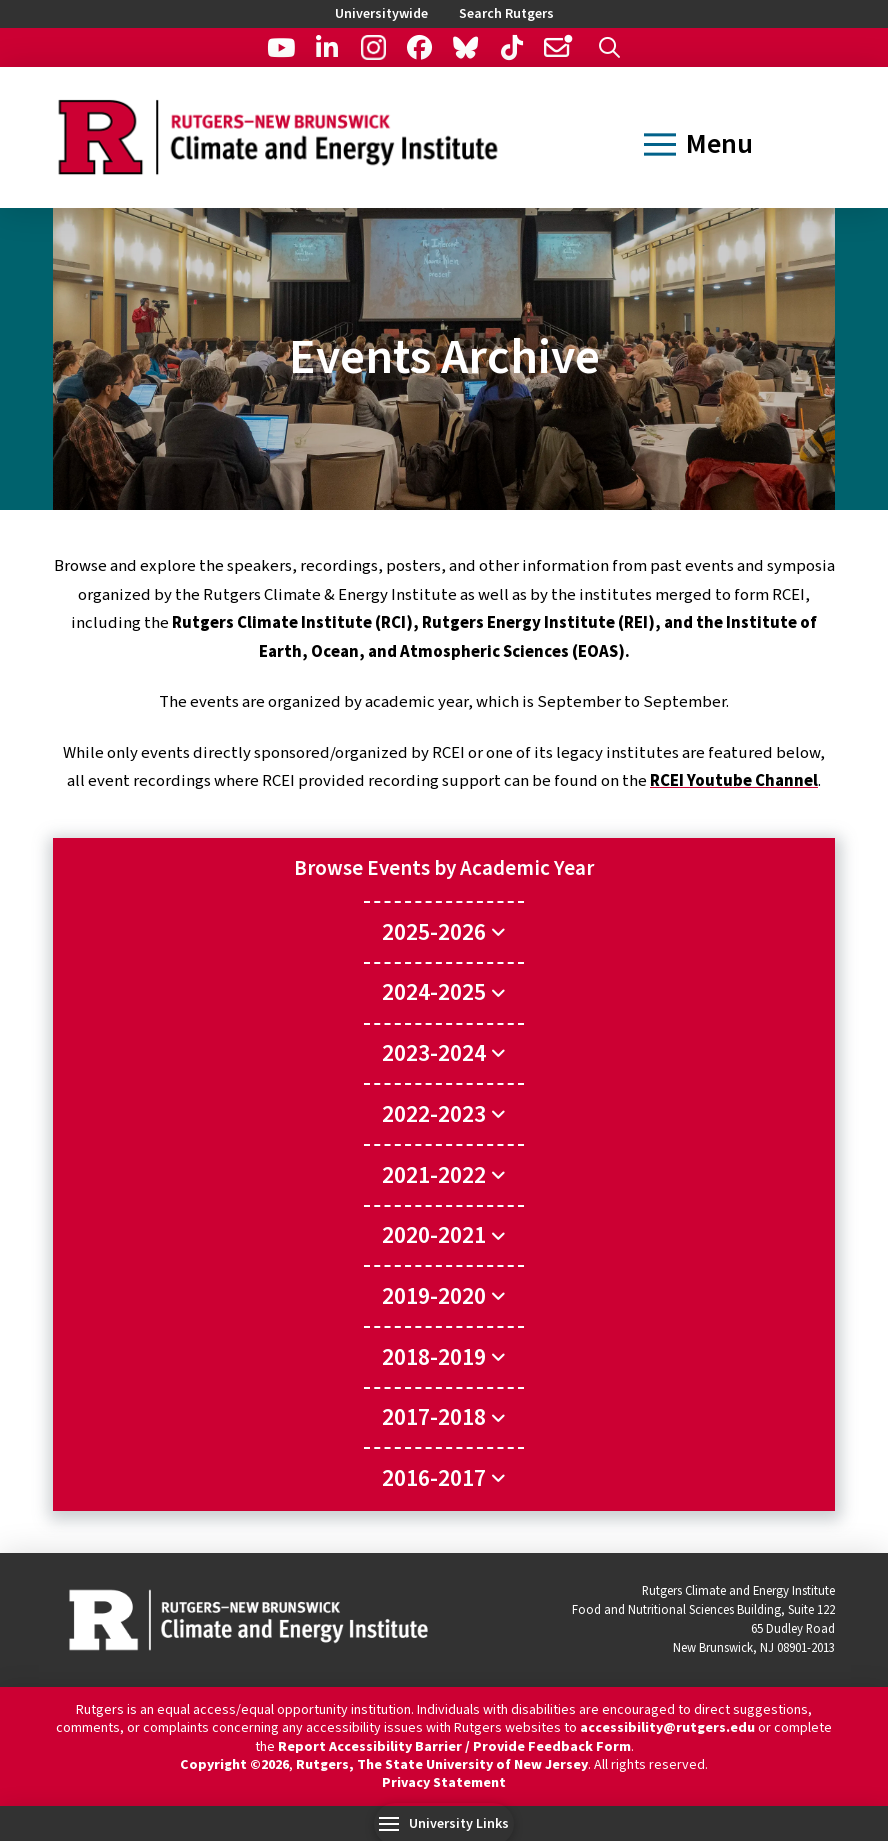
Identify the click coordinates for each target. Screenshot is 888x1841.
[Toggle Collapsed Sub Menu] (443, 931)
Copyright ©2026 (234, 1765)
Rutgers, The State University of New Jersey (442, 1765)
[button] (609, 47)
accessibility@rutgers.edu (667, 1728)
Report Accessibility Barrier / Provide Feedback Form (454, 1747)
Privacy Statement (444, 1783)
